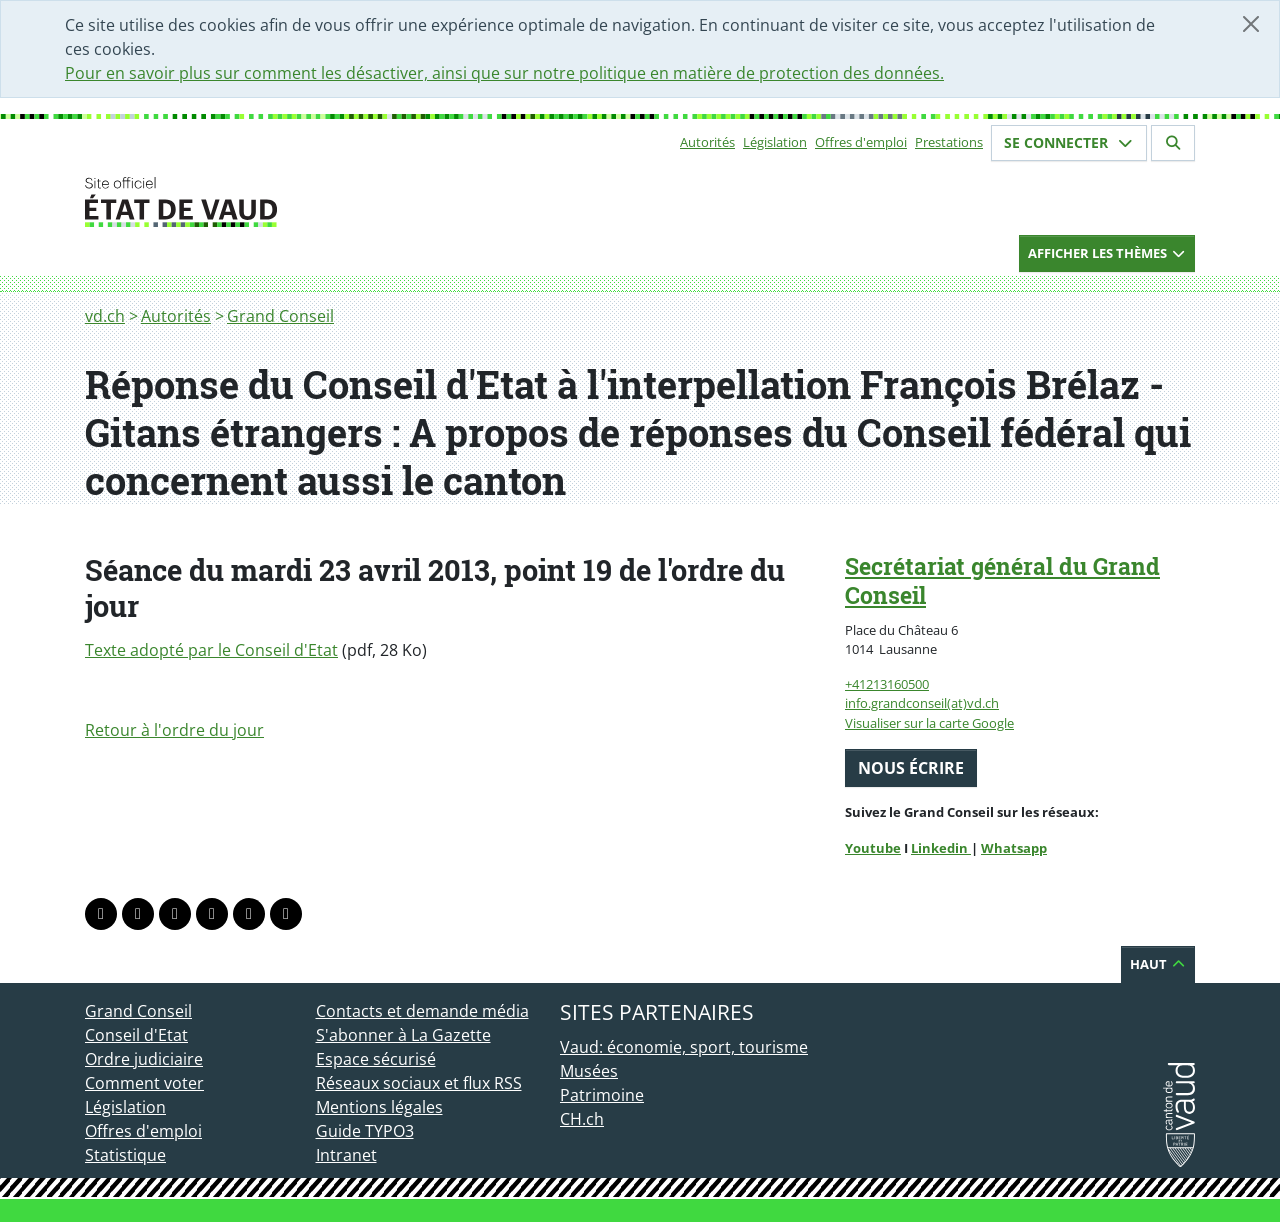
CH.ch (582, 1119)
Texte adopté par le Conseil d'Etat (211, 650)
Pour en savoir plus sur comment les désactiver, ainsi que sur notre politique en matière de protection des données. (504, 73)
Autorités (707, 142)
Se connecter (1069, 142)
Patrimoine (602, 1095)
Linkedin (941, 848)
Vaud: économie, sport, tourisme (684, 1047)
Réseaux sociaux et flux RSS (419, 1083)
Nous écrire (911, 768)
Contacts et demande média (422, 1011)
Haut (1158, 964)
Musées (589, 1071)
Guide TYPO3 (365, 1131)
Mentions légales (379, 1107)
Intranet (346, 1155)
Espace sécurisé (376, 1059)
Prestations (949, 142)
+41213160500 (887, 684)
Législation (775, 142)
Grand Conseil (280, 316)
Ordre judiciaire (144, 1059)
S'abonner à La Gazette (403, 1035)
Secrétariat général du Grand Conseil (1002, 580)
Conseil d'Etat (136, 1035)
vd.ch (105, 316)
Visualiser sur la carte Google (929, 723)
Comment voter (144, 1083)
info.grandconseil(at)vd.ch (922, 703)
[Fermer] (1251, 24)
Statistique (125, 1155)
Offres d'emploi (861, 142)
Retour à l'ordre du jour (174, 730)
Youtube (873, 848)
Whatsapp (1014, 848)
